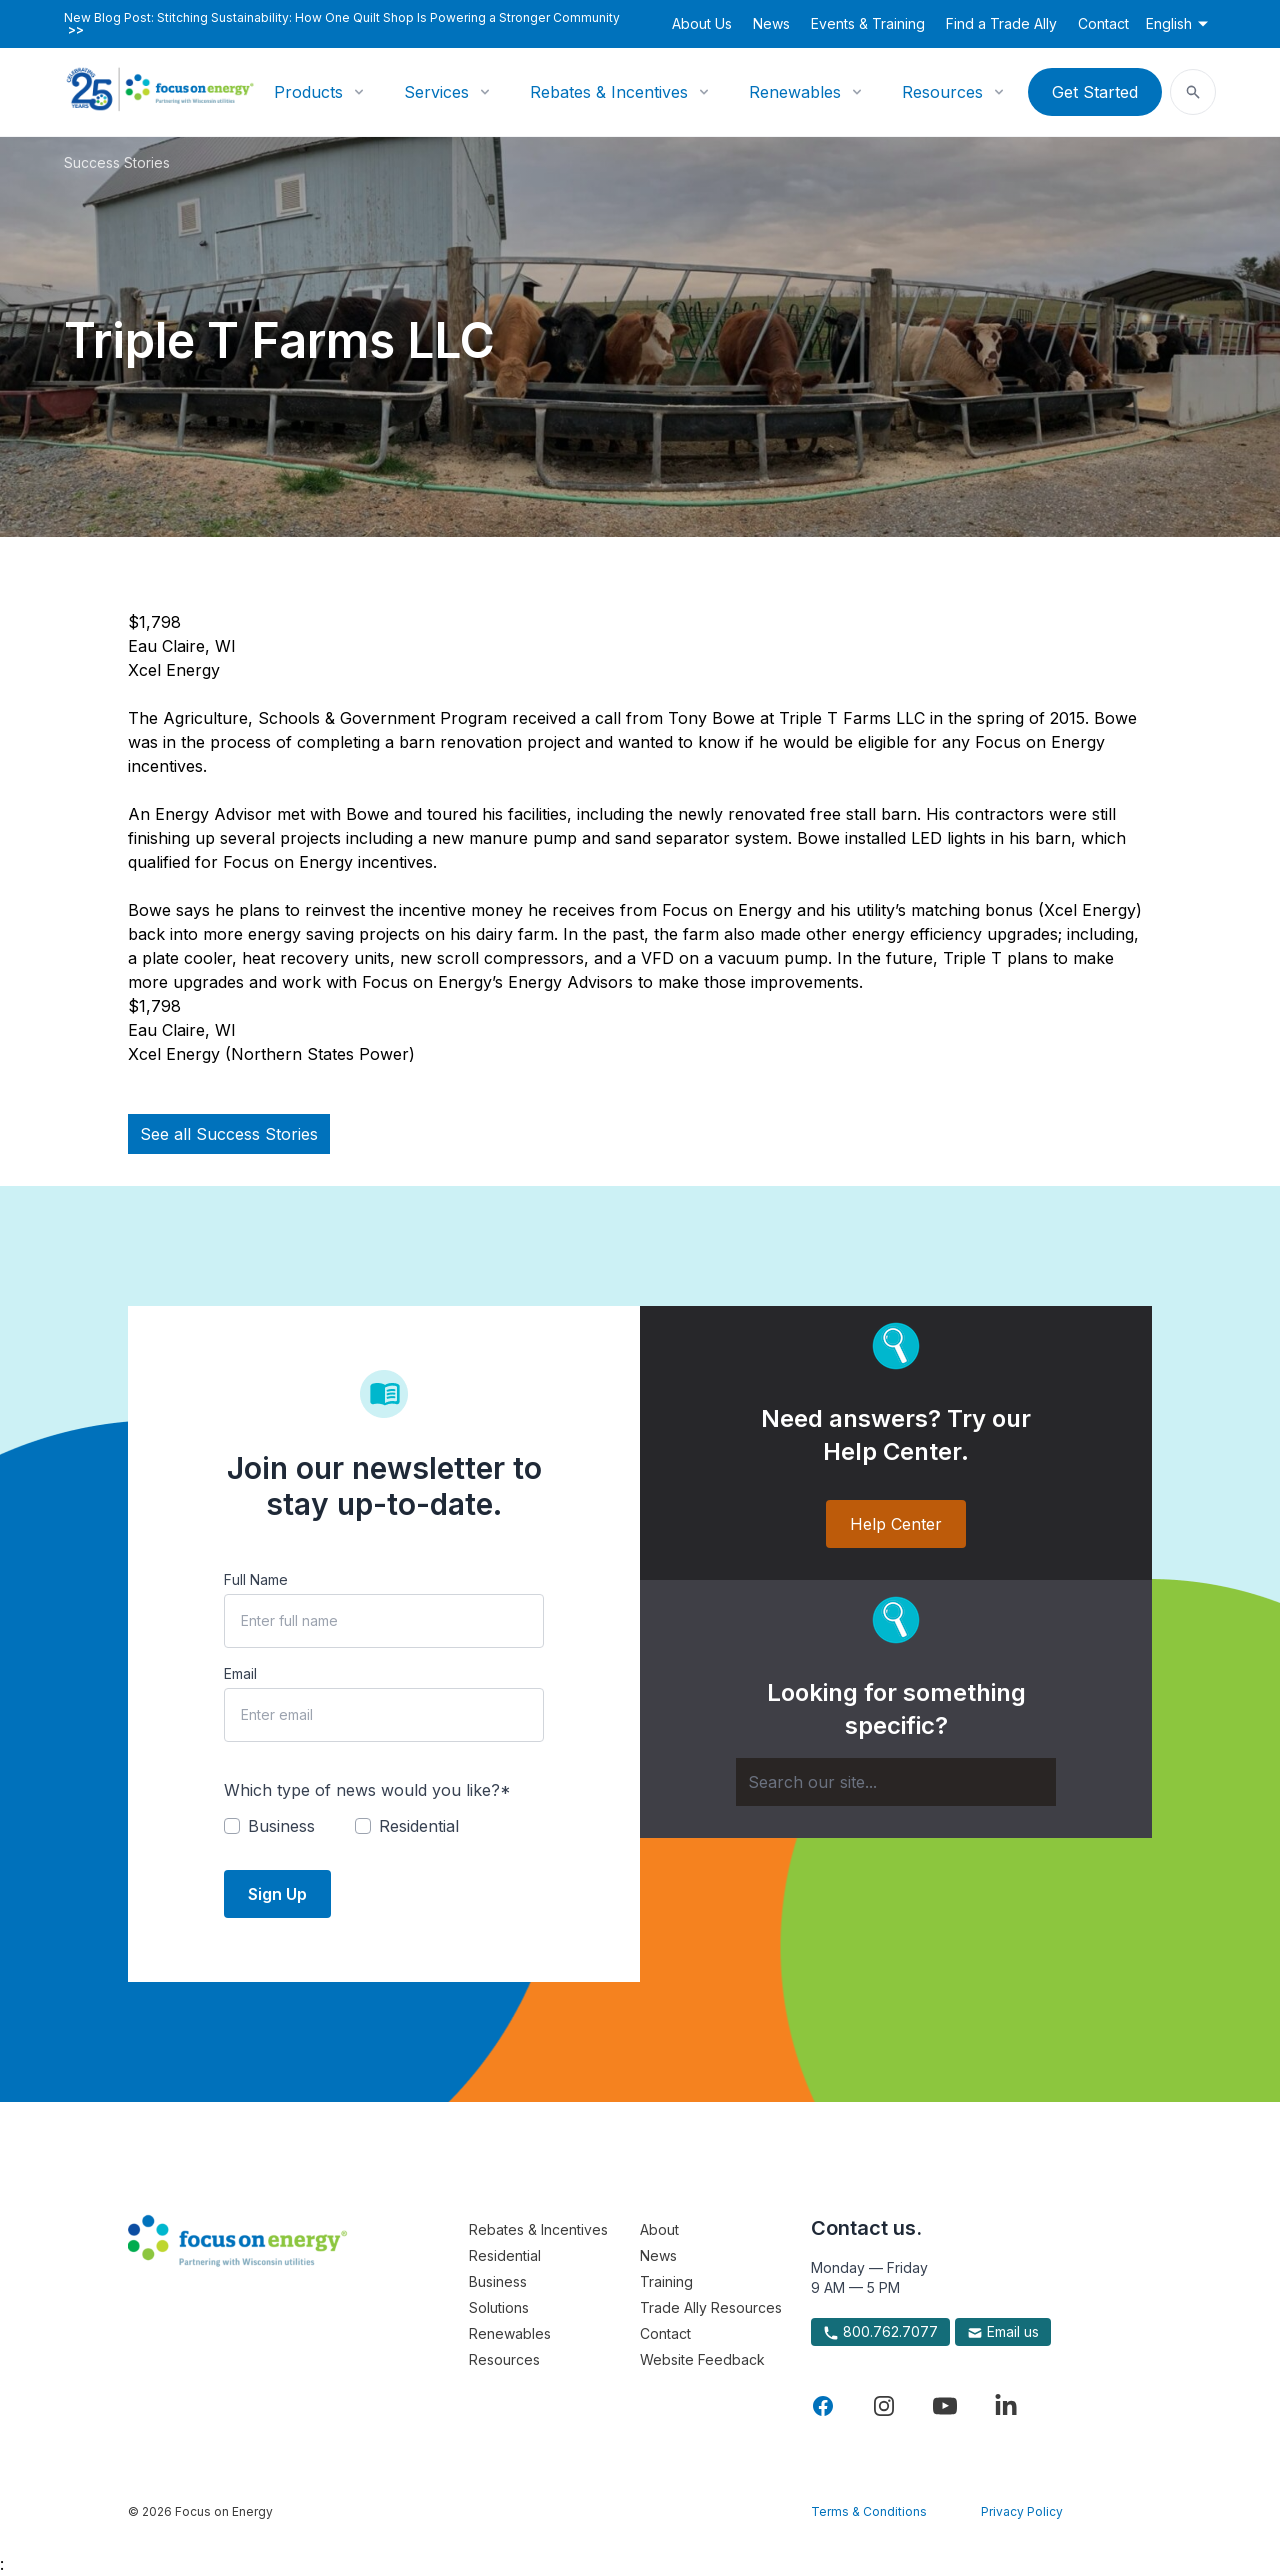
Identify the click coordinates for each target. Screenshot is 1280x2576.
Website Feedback (702, 2359)
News (771, 23)
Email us (1003, 2332)
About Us (702, 23)
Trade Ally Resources (711, 2307)
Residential (505, 2255)
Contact (1103, 23)
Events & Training (868, 23)
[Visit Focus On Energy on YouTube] (945, 2406)
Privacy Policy (1022, 2511)
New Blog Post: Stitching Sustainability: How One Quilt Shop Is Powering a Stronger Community (342, 24)
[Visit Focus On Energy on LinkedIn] (1006, 2406)
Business (498, 2281)
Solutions (499, 2307)
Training (666, 2281)
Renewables (795, 92)
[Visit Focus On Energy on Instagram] (884, 2406)
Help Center (896, 1524)
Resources (942, 92)
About (659, 2229)
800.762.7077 (880, 2332)
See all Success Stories (229, 1134)
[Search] (896, 1782)
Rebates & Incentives (609, 92)
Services (436, 92)
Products (308, 92)
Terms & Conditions (869, 2511)
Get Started (1095, 92)
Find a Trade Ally (1001, 23)
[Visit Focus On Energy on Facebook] (823, 2406)
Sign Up (277, 1894)
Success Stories (117, 162)
